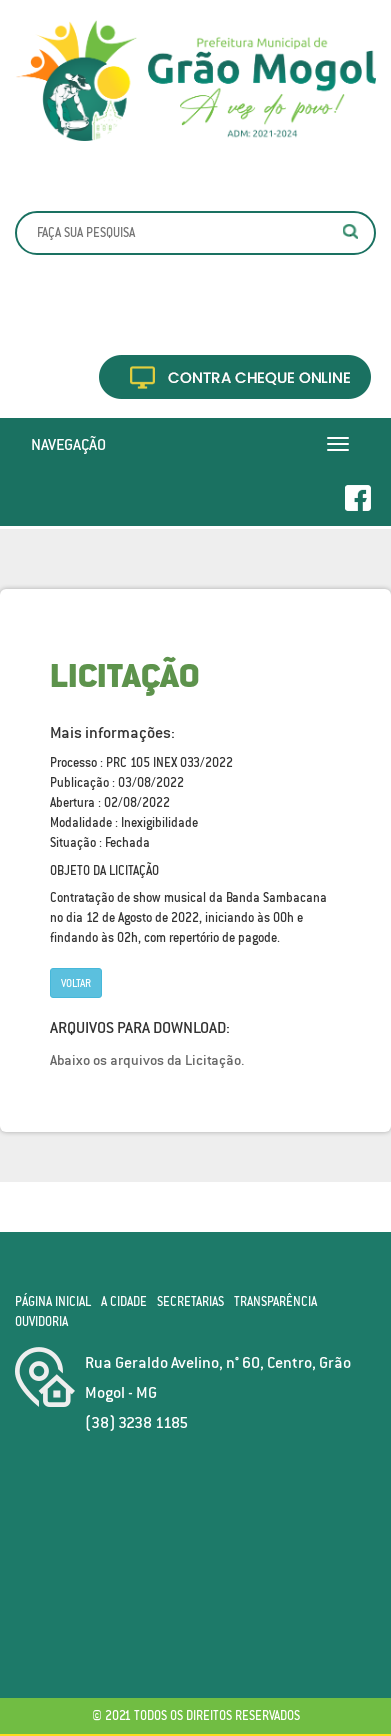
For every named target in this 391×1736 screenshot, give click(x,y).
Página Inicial (53, 1301)
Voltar (76, 983)
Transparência (275, 1301)
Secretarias (190, 1301)
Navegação (68, 444)
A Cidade (124, 1301)
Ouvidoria (41, 1321)
